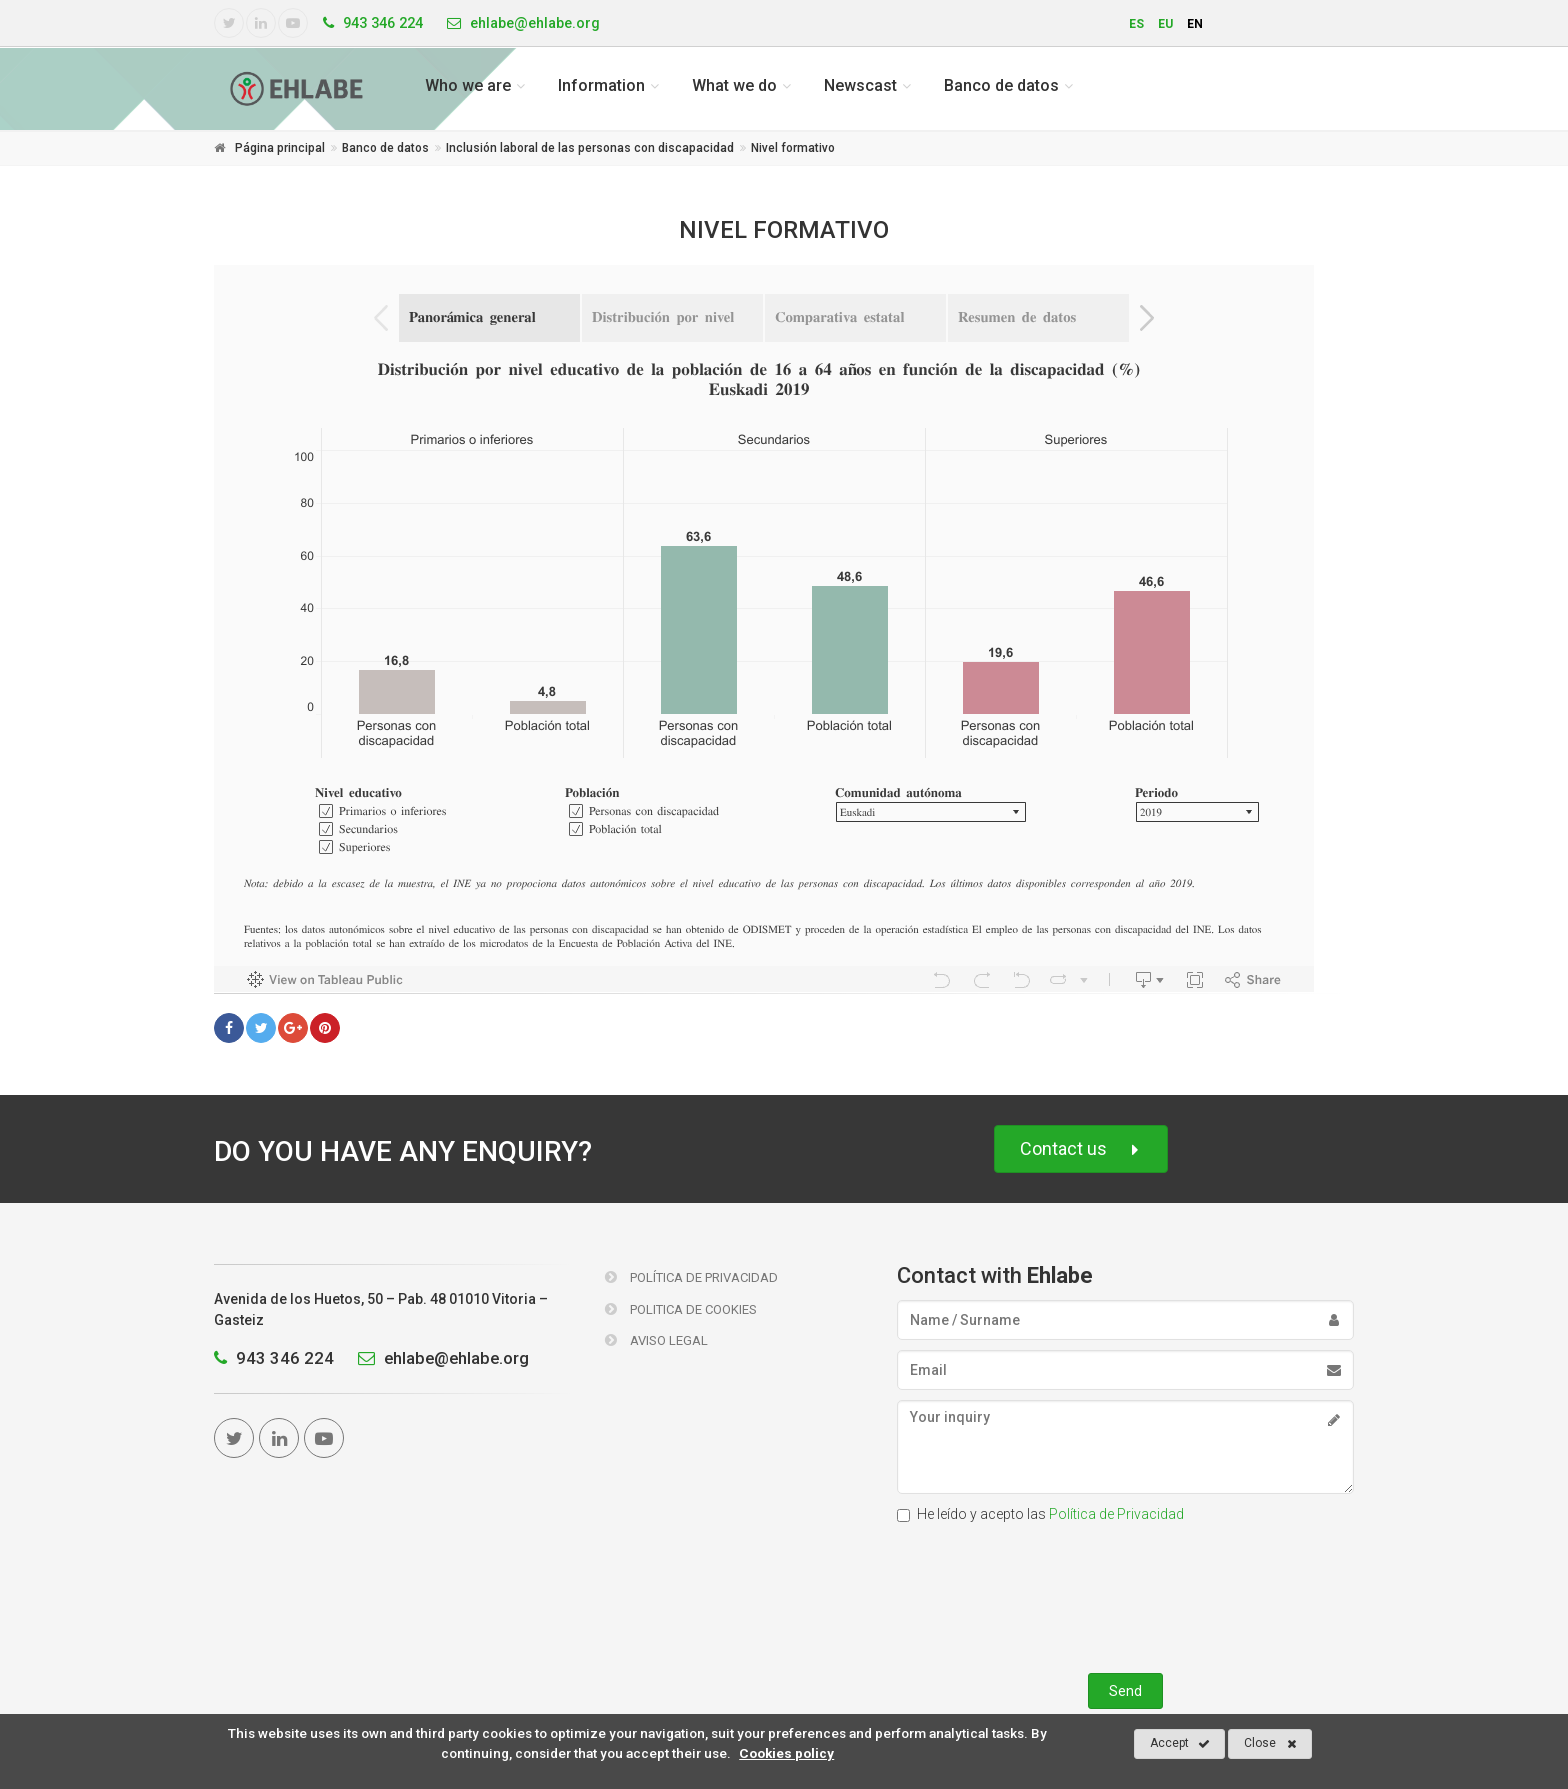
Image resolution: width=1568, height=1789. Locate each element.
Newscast (860, 85)
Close (1270, 1744)
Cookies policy (786, 1753)
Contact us (1081, 1149)
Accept (1180, 1744)
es (1136, 24)
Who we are (468, 85)
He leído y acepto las (1040, 1514)
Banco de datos (1001, 85)
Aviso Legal (656, 1340)
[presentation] (1125, 1594)
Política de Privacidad (691, 1277)
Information (601, 85)
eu (1165, 24)
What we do (734, 85)
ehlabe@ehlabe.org (438, 1358)
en (1195, 24)
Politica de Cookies (681, 1309)
